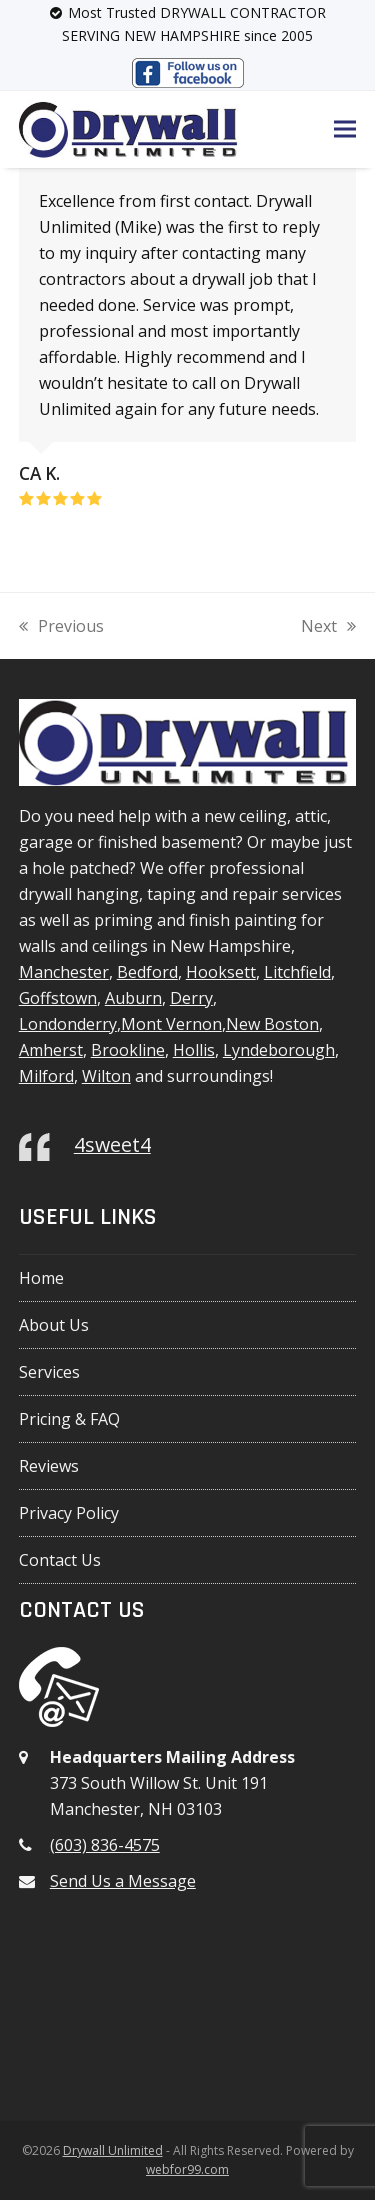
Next (328, 627)
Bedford (147, 972)
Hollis (194, 1050)
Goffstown (58, 998)
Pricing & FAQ (69, 1419)
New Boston (272, 1024)
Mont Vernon (171, 1024)
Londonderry (68, 1024)
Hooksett (221, 972)
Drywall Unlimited (113, 2150)
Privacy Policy (69, 1513)
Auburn (133, 998)
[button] (345, 129)
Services (49, 1372)
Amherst (51, 1050)
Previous (61, 627)
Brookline (128, 1050)
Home (41, 1278)
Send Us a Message (123, 1881)
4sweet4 (112, 1144)
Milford (46, 1076)
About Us (54, 1325)
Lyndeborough (279, 1050)
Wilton (106, 1076)
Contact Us (60, 1560)
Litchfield (297, 972)
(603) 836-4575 (105, 1845)
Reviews (49, 1466)
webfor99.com (187, 2169)
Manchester (64, 972)
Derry (191, 998)
